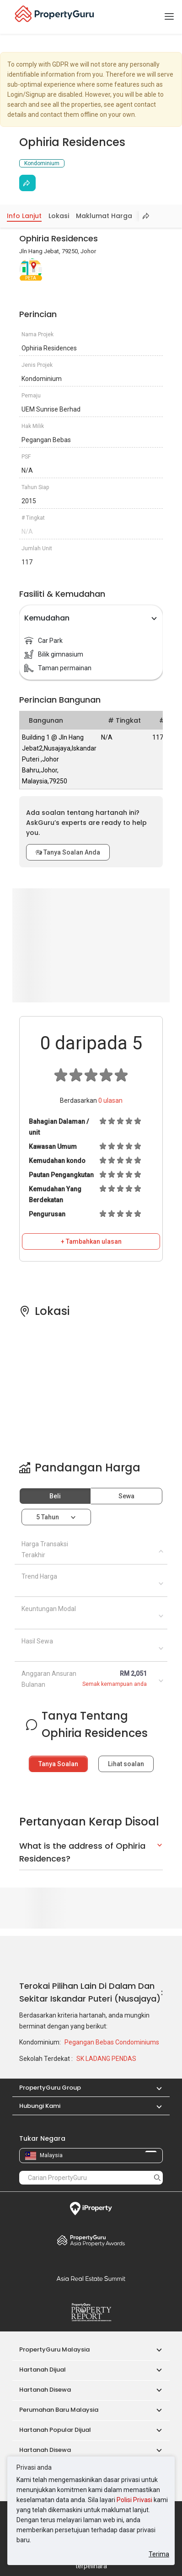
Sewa (126, 1496)
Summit (91, 2278)
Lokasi (58, 215)
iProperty (91, 2209)
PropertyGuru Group (50, 2087)
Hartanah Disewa (45, 2389)
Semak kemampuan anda (114, 1684)
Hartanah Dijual (42, 2369)
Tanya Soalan (58, 1764)
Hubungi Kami (39, 2105)
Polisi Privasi (134, 2499)
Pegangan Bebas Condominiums (111, 2042)
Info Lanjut (24, 215)
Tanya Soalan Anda (68, 852)
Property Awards (91, 2240)
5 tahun (47, 1517)
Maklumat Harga (104, 215)
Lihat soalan (126, 1764)
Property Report (91, 2312)
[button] (154, 2087)
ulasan (110, 1100)
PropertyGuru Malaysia (54, 2349)
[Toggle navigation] (169, 16)
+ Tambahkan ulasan (91, 1241)
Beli (55, 1496)
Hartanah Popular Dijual (55, 2429)
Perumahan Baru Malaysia (58, 2409)
